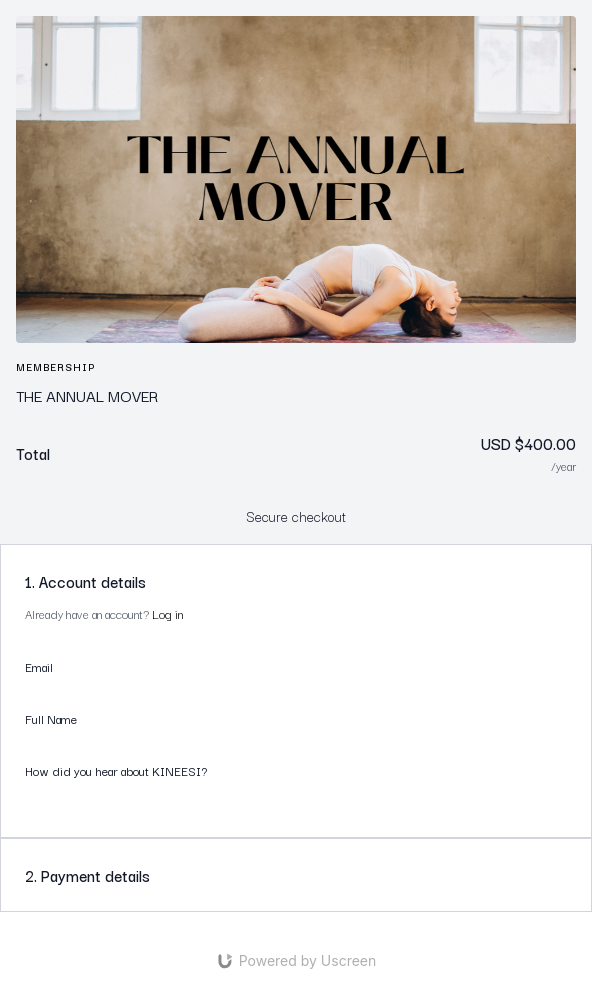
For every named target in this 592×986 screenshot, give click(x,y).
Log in (167, 613)
